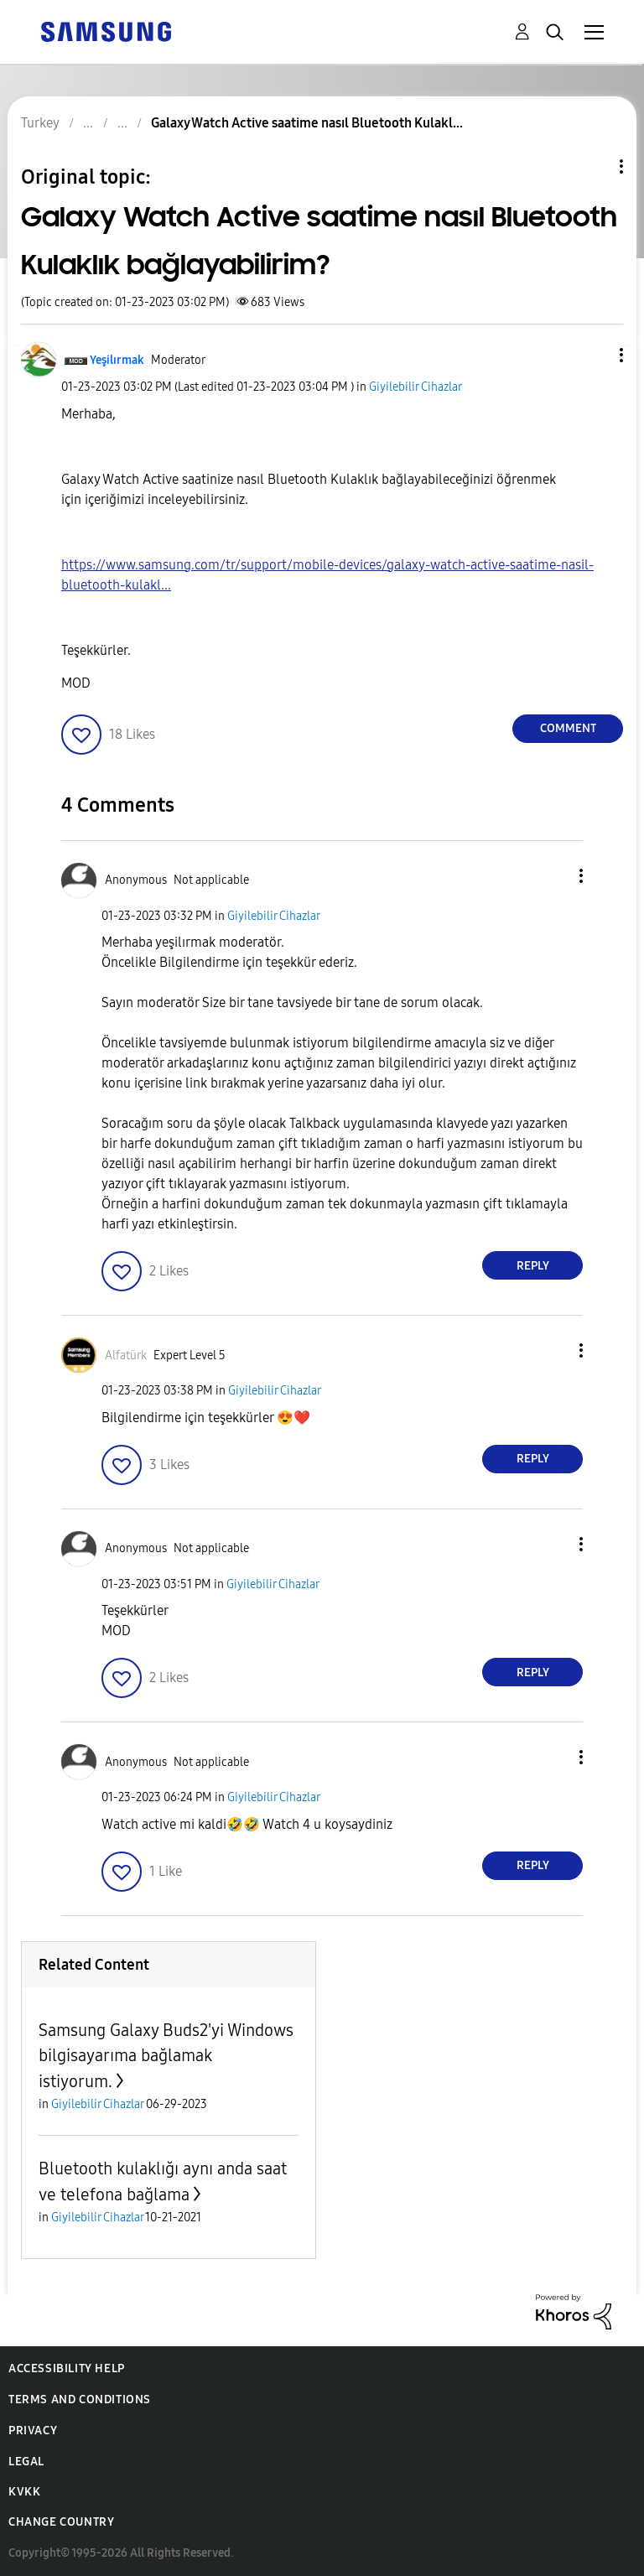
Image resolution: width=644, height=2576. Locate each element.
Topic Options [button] (593, 166)
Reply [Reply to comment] (533, 1266)
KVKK (24, 2492)
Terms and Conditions (79, 2399)
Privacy (32, 2430)
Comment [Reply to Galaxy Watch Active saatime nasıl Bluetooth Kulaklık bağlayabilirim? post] (568, 728)
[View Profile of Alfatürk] (126, 1355)
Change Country (61, 2522)
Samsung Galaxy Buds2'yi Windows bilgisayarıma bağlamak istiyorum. (166, 2055)
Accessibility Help (66, 2368)
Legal (26, 2461)
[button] (594, 355)
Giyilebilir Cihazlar (415, 387)
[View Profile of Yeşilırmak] (117, 360)
